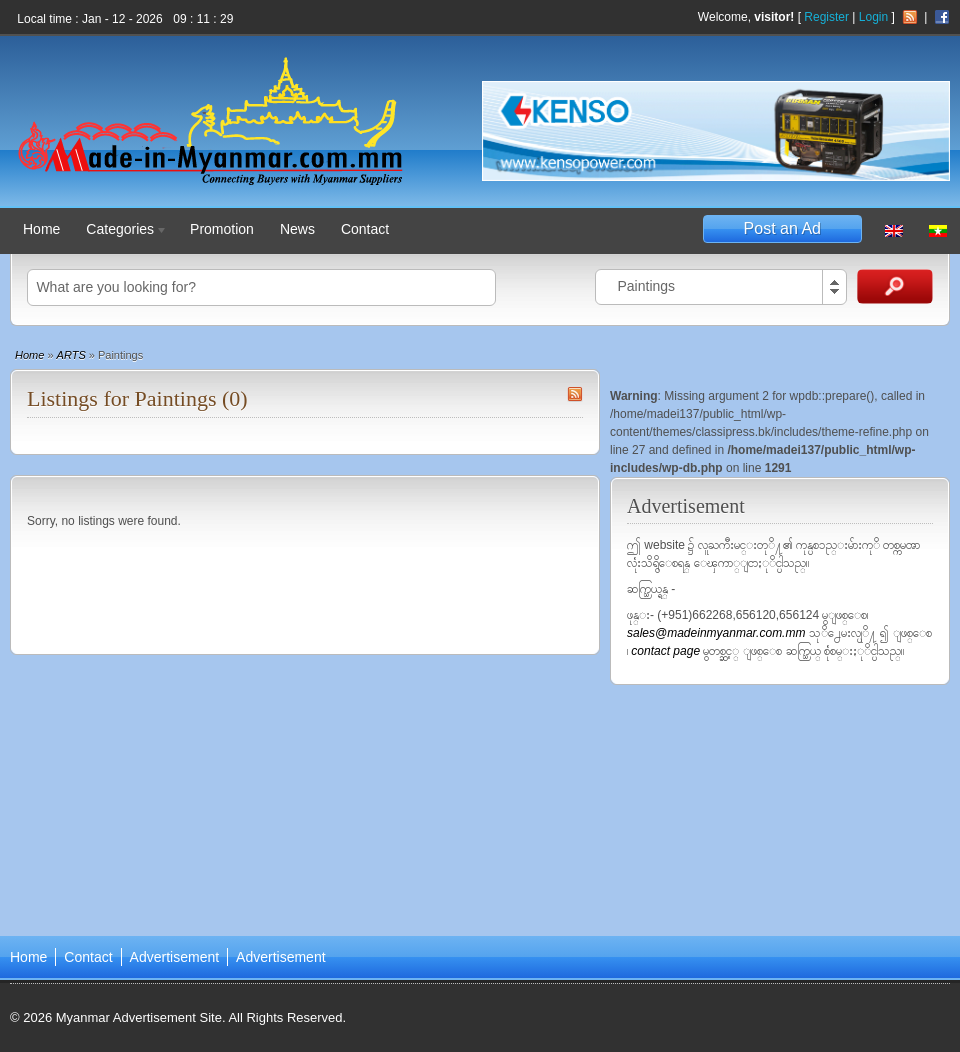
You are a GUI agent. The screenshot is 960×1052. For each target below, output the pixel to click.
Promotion (222, 229)
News (297, 229)
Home (41, 229)
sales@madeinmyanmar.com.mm (718, 633)
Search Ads (895, 286)
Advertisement (174, 957)
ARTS (71, 355)
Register (826, 17)
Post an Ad (782, 228)
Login (873, 17)
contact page (665, 651)
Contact (365, 229)
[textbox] (261, 287)
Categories (122, 232)
